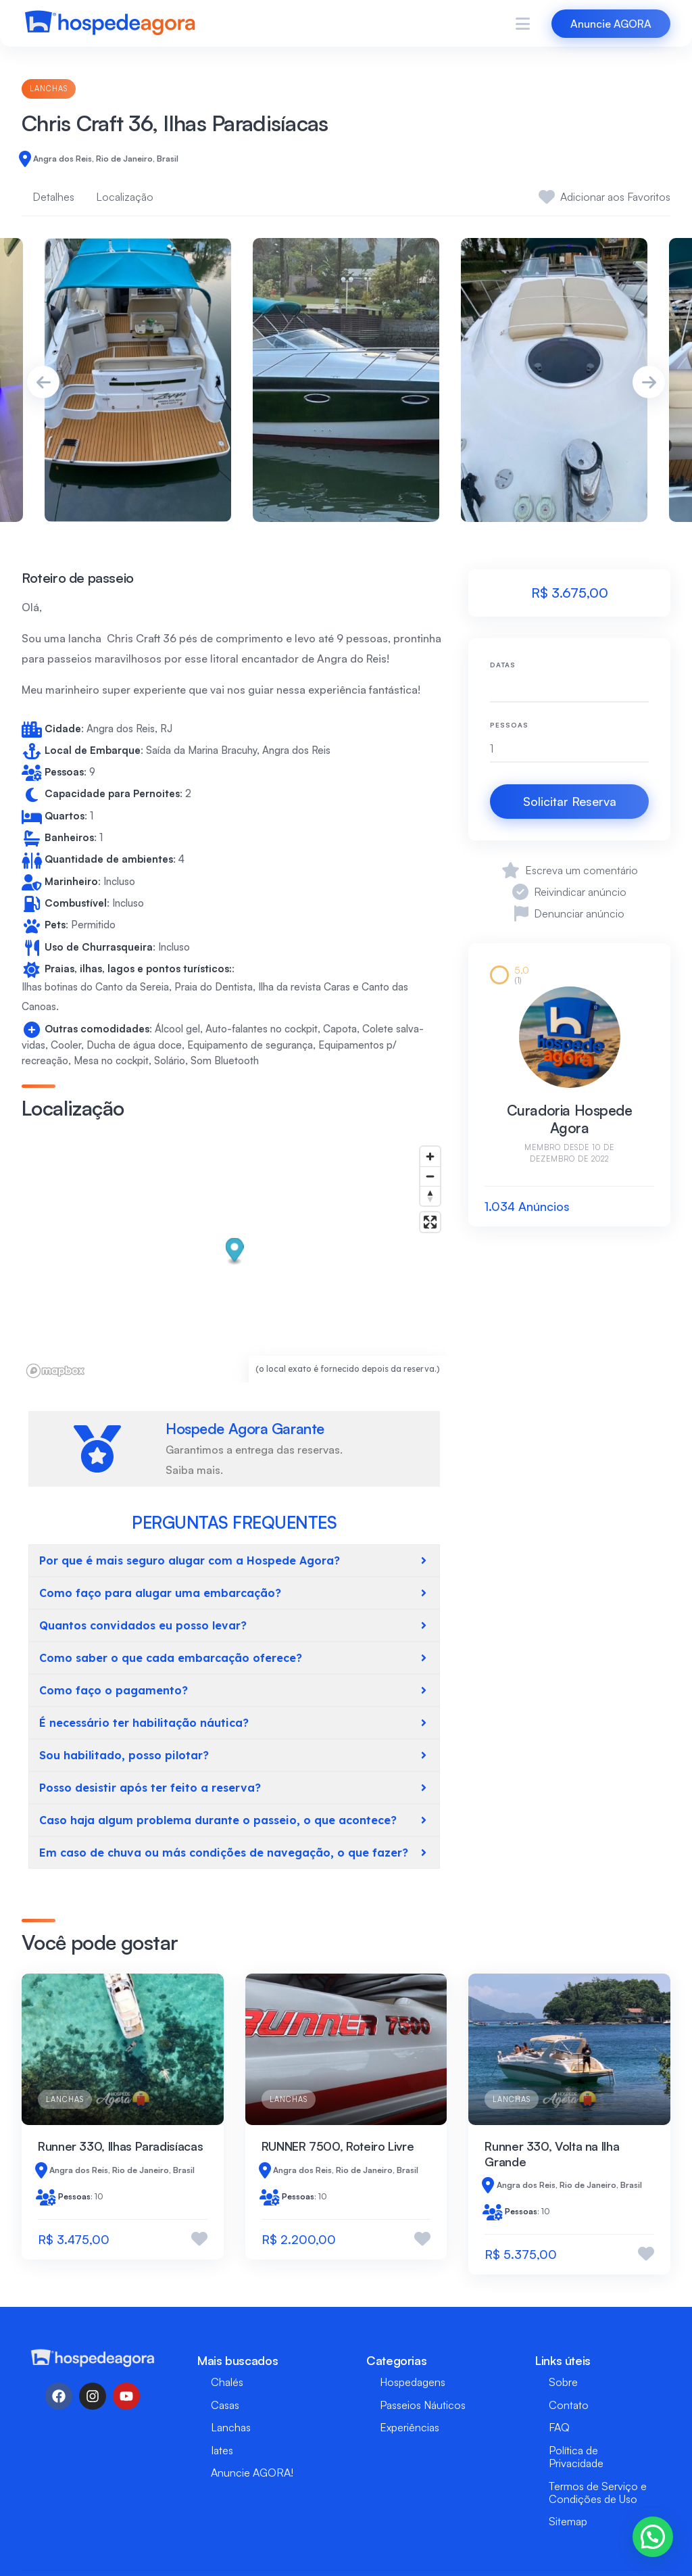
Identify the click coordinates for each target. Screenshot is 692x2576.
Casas (225, 2405)
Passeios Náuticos (423, 2405)
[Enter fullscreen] (430, 1222)
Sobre (563, 2382)
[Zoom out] (430, 1176)
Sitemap (568, 2521)
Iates (222, 2450)
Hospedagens (412, 2382)
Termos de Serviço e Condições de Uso (598, 2492)
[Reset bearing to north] (430, 1196)
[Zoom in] (430, 1156)
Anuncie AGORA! (252, 2472)
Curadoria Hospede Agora (570, 1119)
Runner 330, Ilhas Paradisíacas (120, 2146)
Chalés (227, 2382)
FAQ (559, 2427)
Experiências (409, 2427)
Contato (569, 2405)
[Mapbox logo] (55, 1371)
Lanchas (49, 88)
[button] (235, 1251)
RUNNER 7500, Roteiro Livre (338, 2146)
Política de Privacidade (576, 2456)
